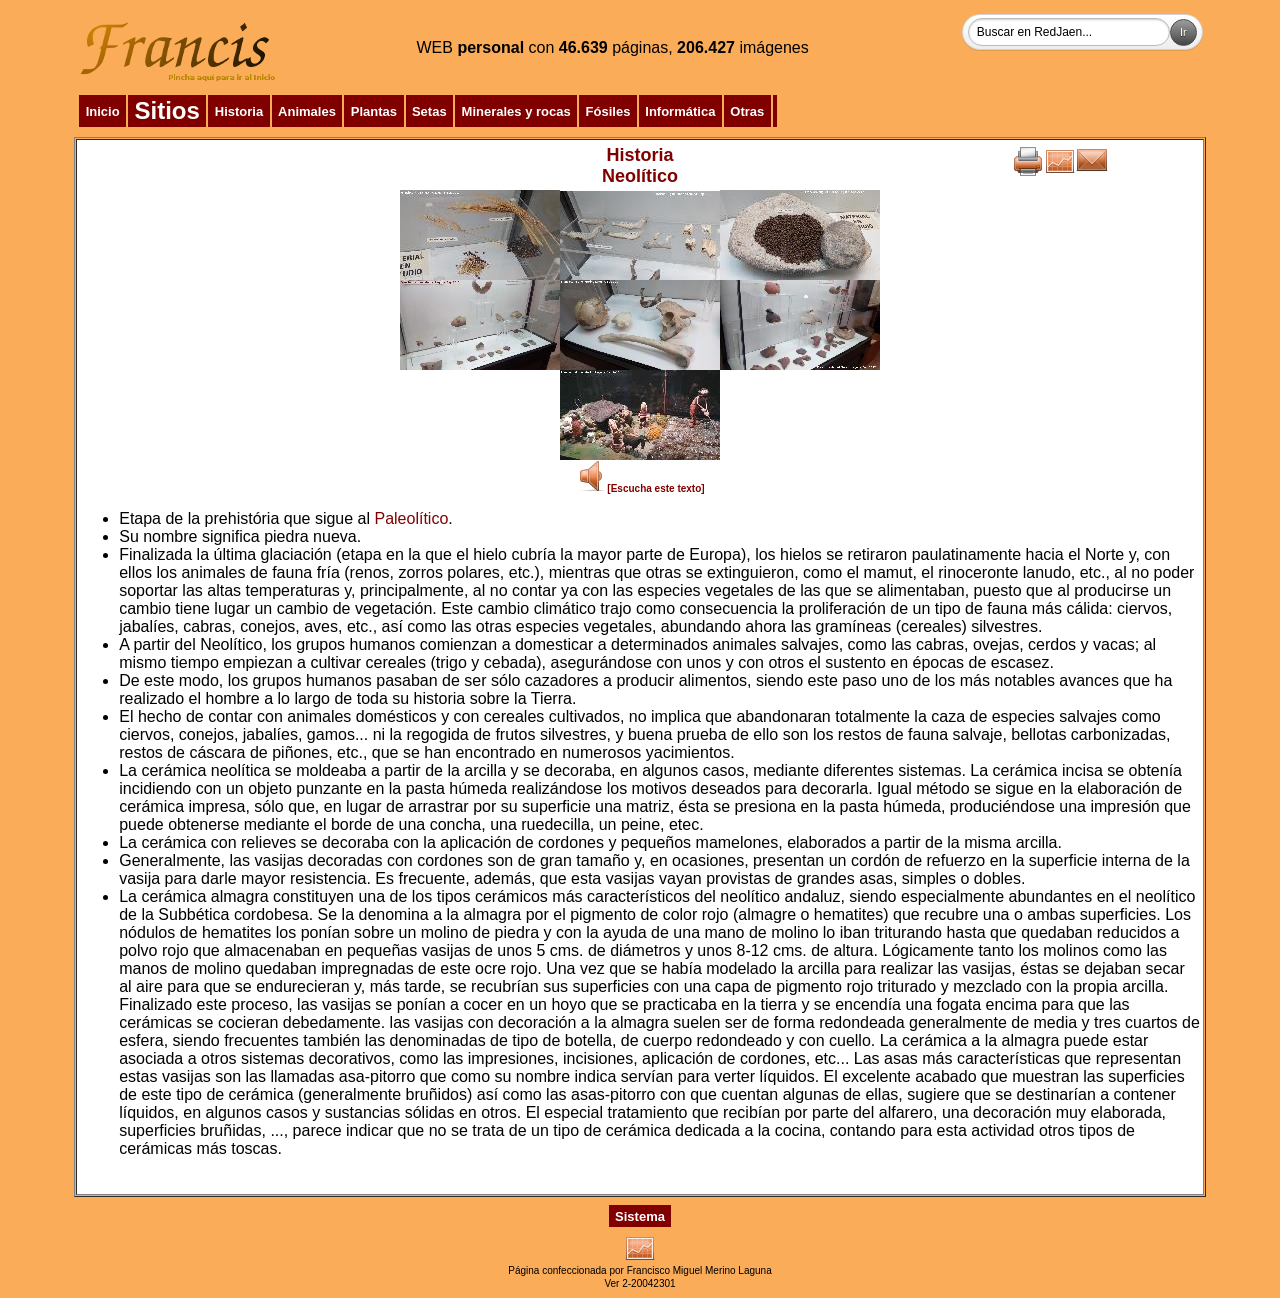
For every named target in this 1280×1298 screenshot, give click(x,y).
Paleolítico (411, 518)
